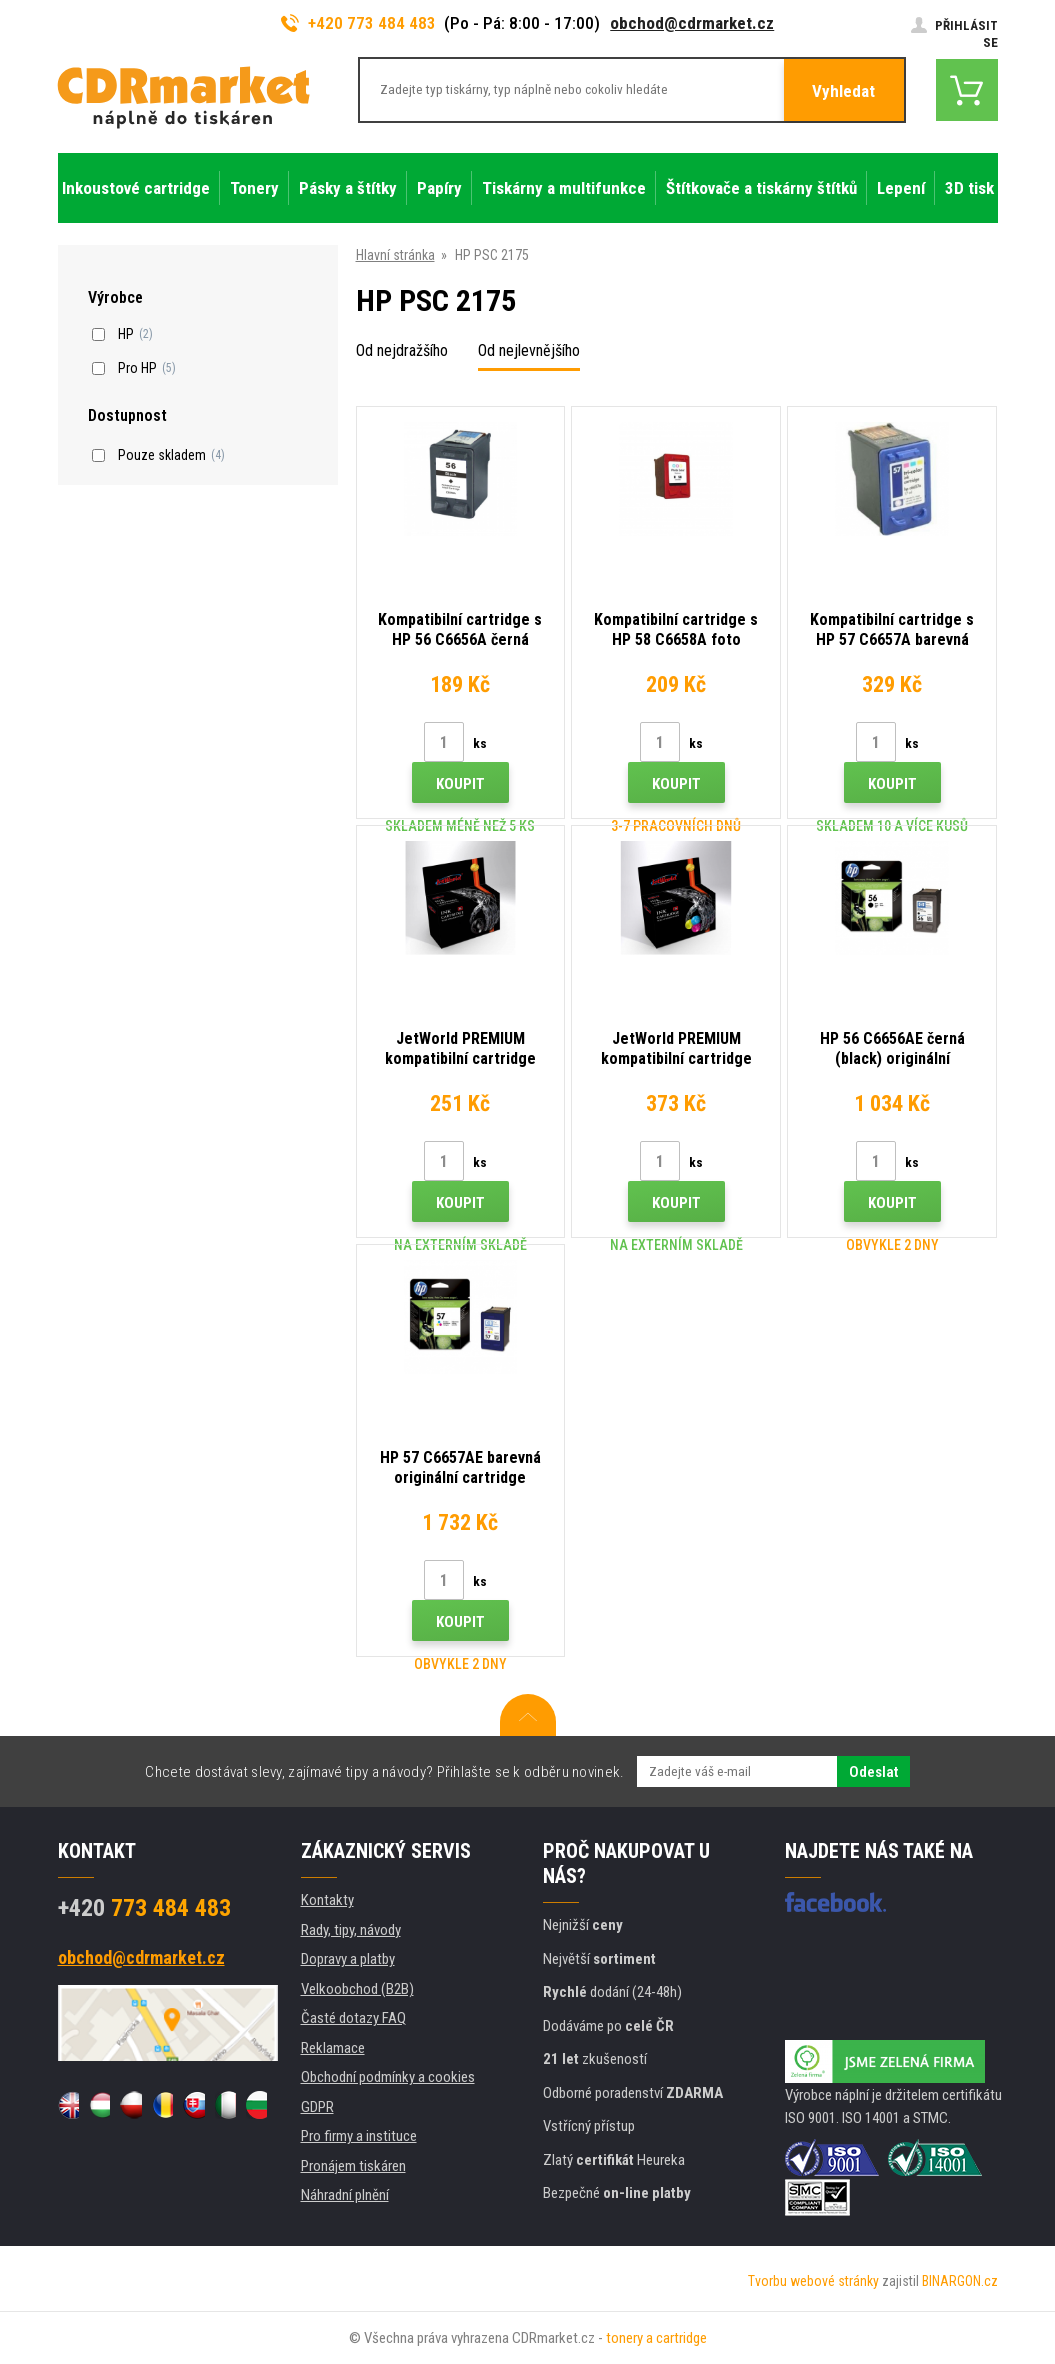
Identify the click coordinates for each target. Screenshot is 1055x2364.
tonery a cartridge (656, 2338)
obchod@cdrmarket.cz (692, 23)
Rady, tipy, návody (351, 1930)
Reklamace (333, 2048)
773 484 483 (144, 1908)
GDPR (317, 2107)
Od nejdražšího (402, 350)
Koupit (460, 784)
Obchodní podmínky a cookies (388, 2077)
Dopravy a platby (348, 1959)
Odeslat (873, 1772)
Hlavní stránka (395, 255)
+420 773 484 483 (359, 23)
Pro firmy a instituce (359, 2136)
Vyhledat (843, 91)
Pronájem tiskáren (353, 2166)
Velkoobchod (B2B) (357, 1989)
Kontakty (327, 1900)
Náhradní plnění (345, 2195)
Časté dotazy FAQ (353, 2018)
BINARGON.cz (960, 2281)
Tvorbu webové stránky (813, 2281)
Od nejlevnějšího (529, 350)
